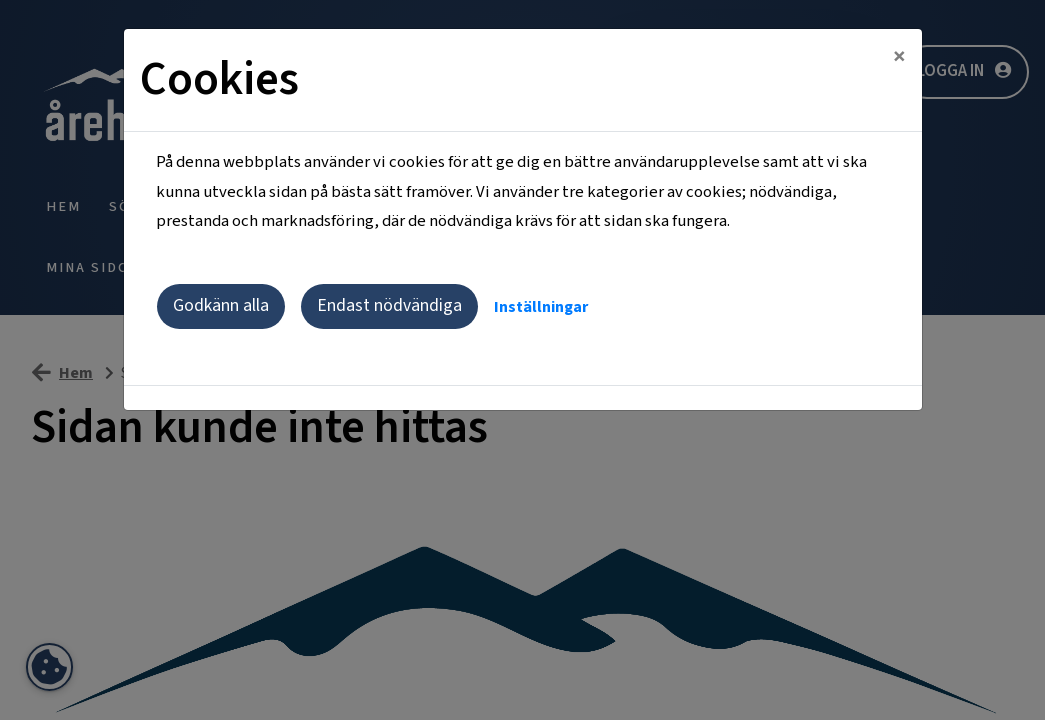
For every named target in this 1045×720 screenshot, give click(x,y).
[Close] (899, 57)
